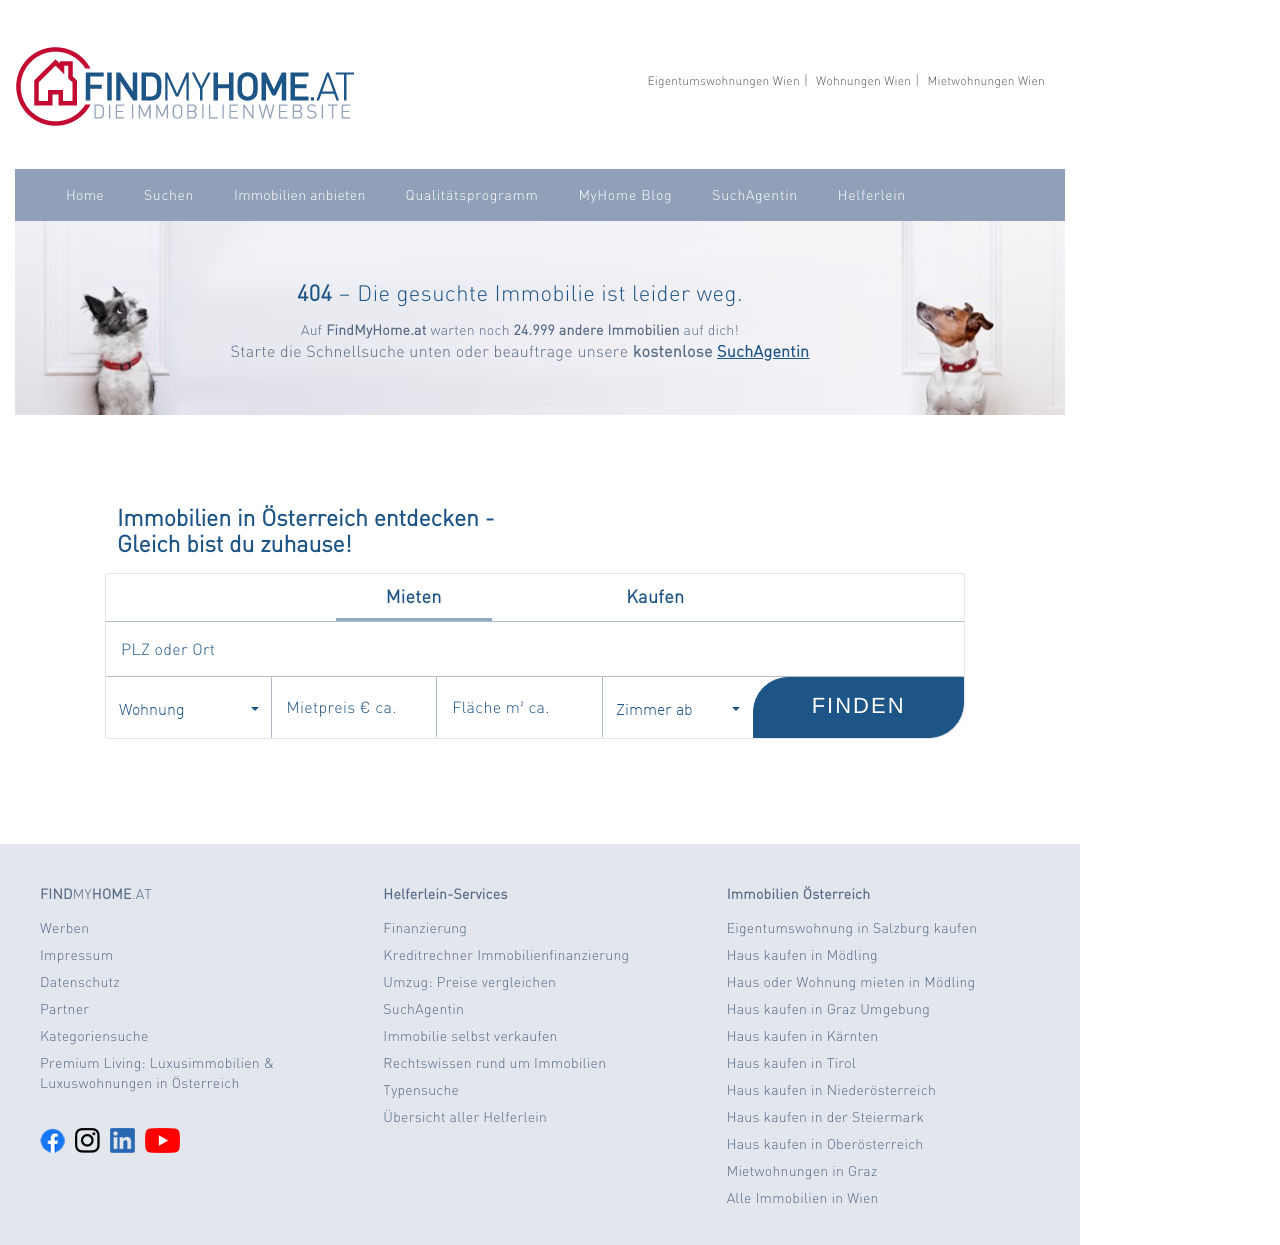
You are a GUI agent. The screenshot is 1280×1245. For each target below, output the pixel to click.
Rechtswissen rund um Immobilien (494, 1063)
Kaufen (655, 596)
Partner (64, 1009)
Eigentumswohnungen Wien (723, 80)
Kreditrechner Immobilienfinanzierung (506, 955)
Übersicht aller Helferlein (465, 1117)
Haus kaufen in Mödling (802, 955)
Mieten (414, 596)
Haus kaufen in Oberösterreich (825, 1144)
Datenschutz (80, 982)
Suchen (169, 195)
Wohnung (189, 708)
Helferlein (872, 195)
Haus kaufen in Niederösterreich (831, 1090)
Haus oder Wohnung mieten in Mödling (851, 982)
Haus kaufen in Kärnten (803, 1036)
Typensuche (421, 1090)
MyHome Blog (625, 195)
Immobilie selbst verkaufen (470, 1036)
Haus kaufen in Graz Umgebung (828, 1009)
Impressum (76, 955)
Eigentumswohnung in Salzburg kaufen (852, 928)
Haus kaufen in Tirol (792, 1063)
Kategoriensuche (94, 1036)
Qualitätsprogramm (472, 195)
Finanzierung (425, 928)
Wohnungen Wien (863, 80)
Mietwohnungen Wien (986, 80)
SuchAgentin (754, 195)
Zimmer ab (678, 708)
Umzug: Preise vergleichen (469, 982)
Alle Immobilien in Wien (803, 1198)
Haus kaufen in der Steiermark (825, 1117)
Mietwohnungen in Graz (802, 1171)
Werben (64, 928)
